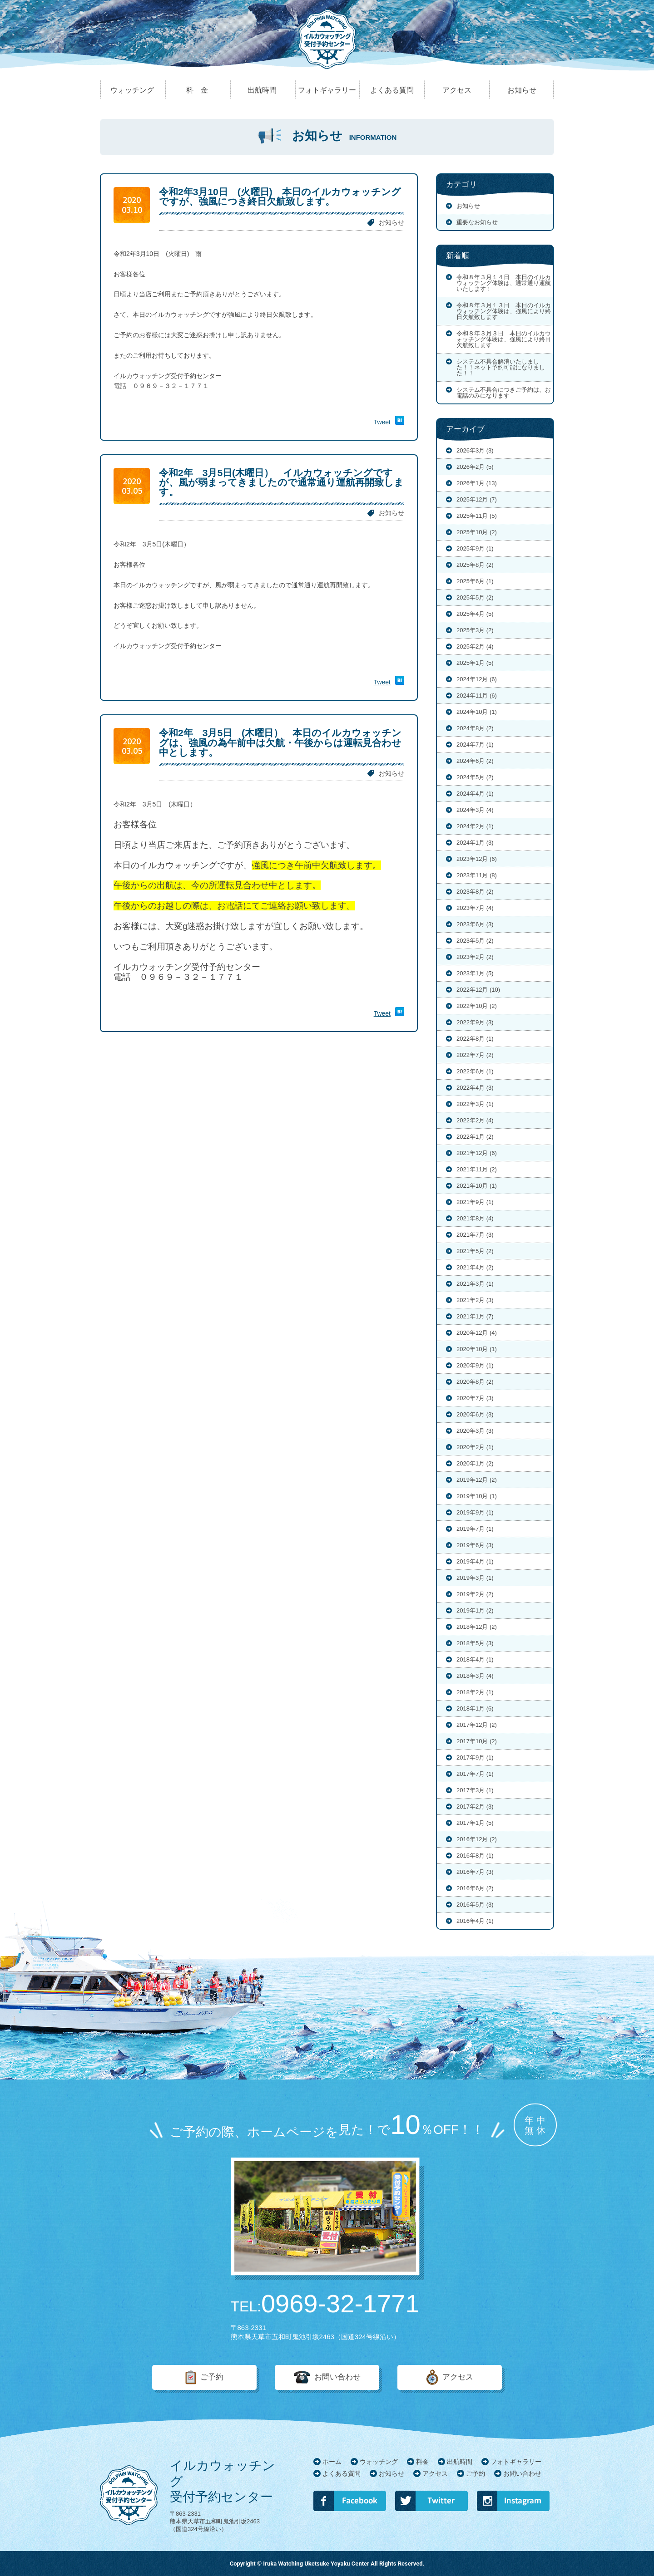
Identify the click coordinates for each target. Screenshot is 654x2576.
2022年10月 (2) (476, 1006)
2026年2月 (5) (475, 466)
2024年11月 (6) (476, 695)
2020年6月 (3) (475, 1414)
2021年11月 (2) (476, 1169)
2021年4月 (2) (475, 1267)
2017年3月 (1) (475, 1790)
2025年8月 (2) (475, 564)
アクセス (457, 2377)
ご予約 (211, 2377)
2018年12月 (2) (476, 1626)
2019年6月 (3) (475, 1545)
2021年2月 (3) (475, 1300)
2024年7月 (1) (475, 744)
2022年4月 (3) (475, 1087)
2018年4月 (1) (475, 1659)
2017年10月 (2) (476, 1741)
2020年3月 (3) (475, 1430)
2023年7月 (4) (475, 908)
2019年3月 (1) (475, 1577)
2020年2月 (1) (475, 1447)
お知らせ (391, 222)
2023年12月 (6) (476, 858)
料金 (422, 2461)
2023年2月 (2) (475, 957)
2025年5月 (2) (475, 597)
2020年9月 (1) (475, 1365)
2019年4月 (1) (475, 1561)
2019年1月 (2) (475, 1610)
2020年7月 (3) (475, 1398)
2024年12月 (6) (476, 679)
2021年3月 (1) (475, 1283)
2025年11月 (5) (476, 515)
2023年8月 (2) (475, 891)
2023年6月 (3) (475, 924)
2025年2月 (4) (475, 646)
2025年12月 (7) (476, 499)
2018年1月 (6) (475, 1708)
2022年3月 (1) (475, 1104)
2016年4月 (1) (475, 1920)
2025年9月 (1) (475, 548)
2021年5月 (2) (475, 1251)
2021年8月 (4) (475, 1218)
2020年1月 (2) (475, 1463)
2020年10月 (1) (476, 1349)
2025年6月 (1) (475, 581)
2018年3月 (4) (475, 1675)
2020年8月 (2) (475, 1381)
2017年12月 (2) (476, 1724)
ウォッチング (379, 2461)
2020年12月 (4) (476, 1332)
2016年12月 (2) (476, 1839)
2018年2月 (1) (475, 1692)
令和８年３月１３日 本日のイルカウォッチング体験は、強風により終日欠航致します (503, 311)
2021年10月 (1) (476, 1185)
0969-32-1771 (325, 2303)
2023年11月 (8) (476, 875)
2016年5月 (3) (475, 1904)
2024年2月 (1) (475, 826)
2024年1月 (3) (475, 842)
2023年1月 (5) (475, 973)
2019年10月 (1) (476, 1496)
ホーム (332, 2461)
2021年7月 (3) (475, 1234)
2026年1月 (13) (476, 483)
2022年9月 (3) (475, 1022)
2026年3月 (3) (475, 450)
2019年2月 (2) (475, 1594)
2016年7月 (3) (475, 1871)
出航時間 (459, 2461)
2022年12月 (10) (478, 989)
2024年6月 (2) (475, 760)
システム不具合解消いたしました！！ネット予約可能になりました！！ (500, 367)
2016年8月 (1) (475, 1855)
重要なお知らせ (477, 222)
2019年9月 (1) (475, 1512)
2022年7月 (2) (475, 1055)
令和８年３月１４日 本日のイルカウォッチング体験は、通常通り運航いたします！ (503, 283)
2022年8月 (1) (475, 1038)
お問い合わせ (337, 2377)
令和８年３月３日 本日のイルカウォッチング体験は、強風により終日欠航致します (503, 339)
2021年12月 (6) (476, 1153)
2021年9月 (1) (475, 1202)
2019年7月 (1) (475, 1528)
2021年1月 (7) (475, 1316)
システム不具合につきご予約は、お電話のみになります (503, 392)
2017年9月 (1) (475, 1757)
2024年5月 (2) (475, 777)
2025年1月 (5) (475, 662)
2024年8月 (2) (475, 728)
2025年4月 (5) (475, 613)
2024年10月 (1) (476, 711)
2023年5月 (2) (475, 940)
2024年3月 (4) (475, 809)
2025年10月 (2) (476, 532)
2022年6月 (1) (475, 1071)
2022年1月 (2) (475, 1136)
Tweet (382, 422)
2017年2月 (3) (475, 1806)
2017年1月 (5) (475, 1822)
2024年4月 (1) (475, 793)
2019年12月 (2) (476, 1479)
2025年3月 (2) (475, 630)
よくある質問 (341, 2473)
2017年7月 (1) (475, 1773)
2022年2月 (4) (475, 1120)
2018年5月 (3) (475, 1643)
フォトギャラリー (515, 2461)
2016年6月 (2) (475, 1888)
